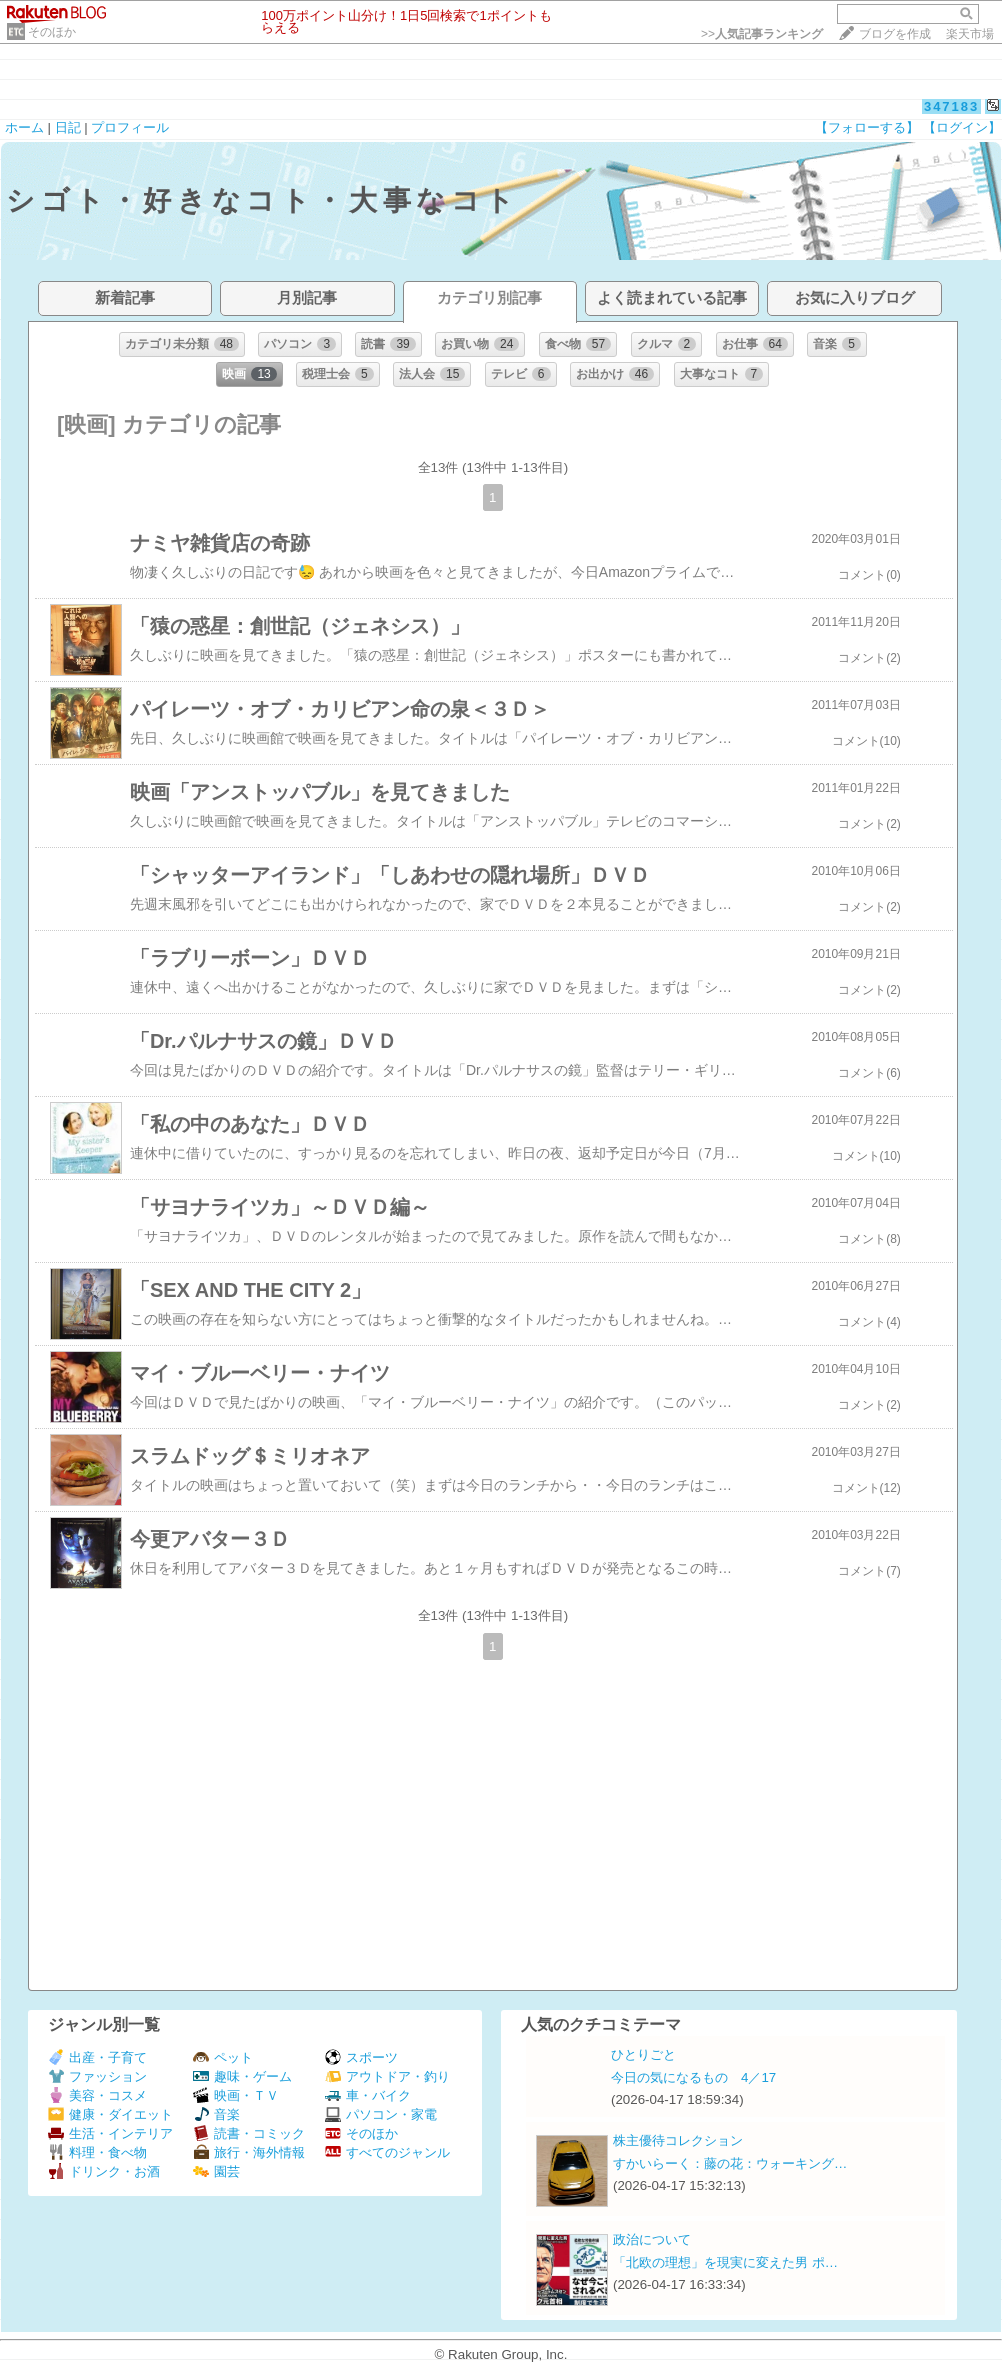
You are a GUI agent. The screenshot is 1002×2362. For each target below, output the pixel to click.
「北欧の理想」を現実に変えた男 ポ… (725, 2262)
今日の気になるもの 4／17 (693, 2077)
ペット (223, 2057)
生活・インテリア (110, 2133)
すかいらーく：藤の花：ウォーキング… (730, 2163)
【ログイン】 (962, 127)
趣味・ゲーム (242, 2076)
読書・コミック (249, 2133)
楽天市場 (970, 34)
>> (762, 34)
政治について (652, 2239)
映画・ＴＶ (236, 2095)
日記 (68, 127)
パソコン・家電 (381, 2114)
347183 (951, 106)
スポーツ (361, 2057)
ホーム (24, 127)
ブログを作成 (895, 34)
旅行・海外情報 (249, 2152)
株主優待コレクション (678, 2140)
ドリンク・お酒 (104, 2171)
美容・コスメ (97, 2095)
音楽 (216, 2114)
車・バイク (368, 2095)
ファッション (97, 2076)
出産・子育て (97, 2057)
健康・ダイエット (110, 2114)
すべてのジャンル (387, 2152)
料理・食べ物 (97, 2152)
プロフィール (130, 127)
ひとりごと (643, 2054)
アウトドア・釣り (387, 2076)
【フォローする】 (867, 127)
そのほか (52, 32)
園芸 (216, 2171)
